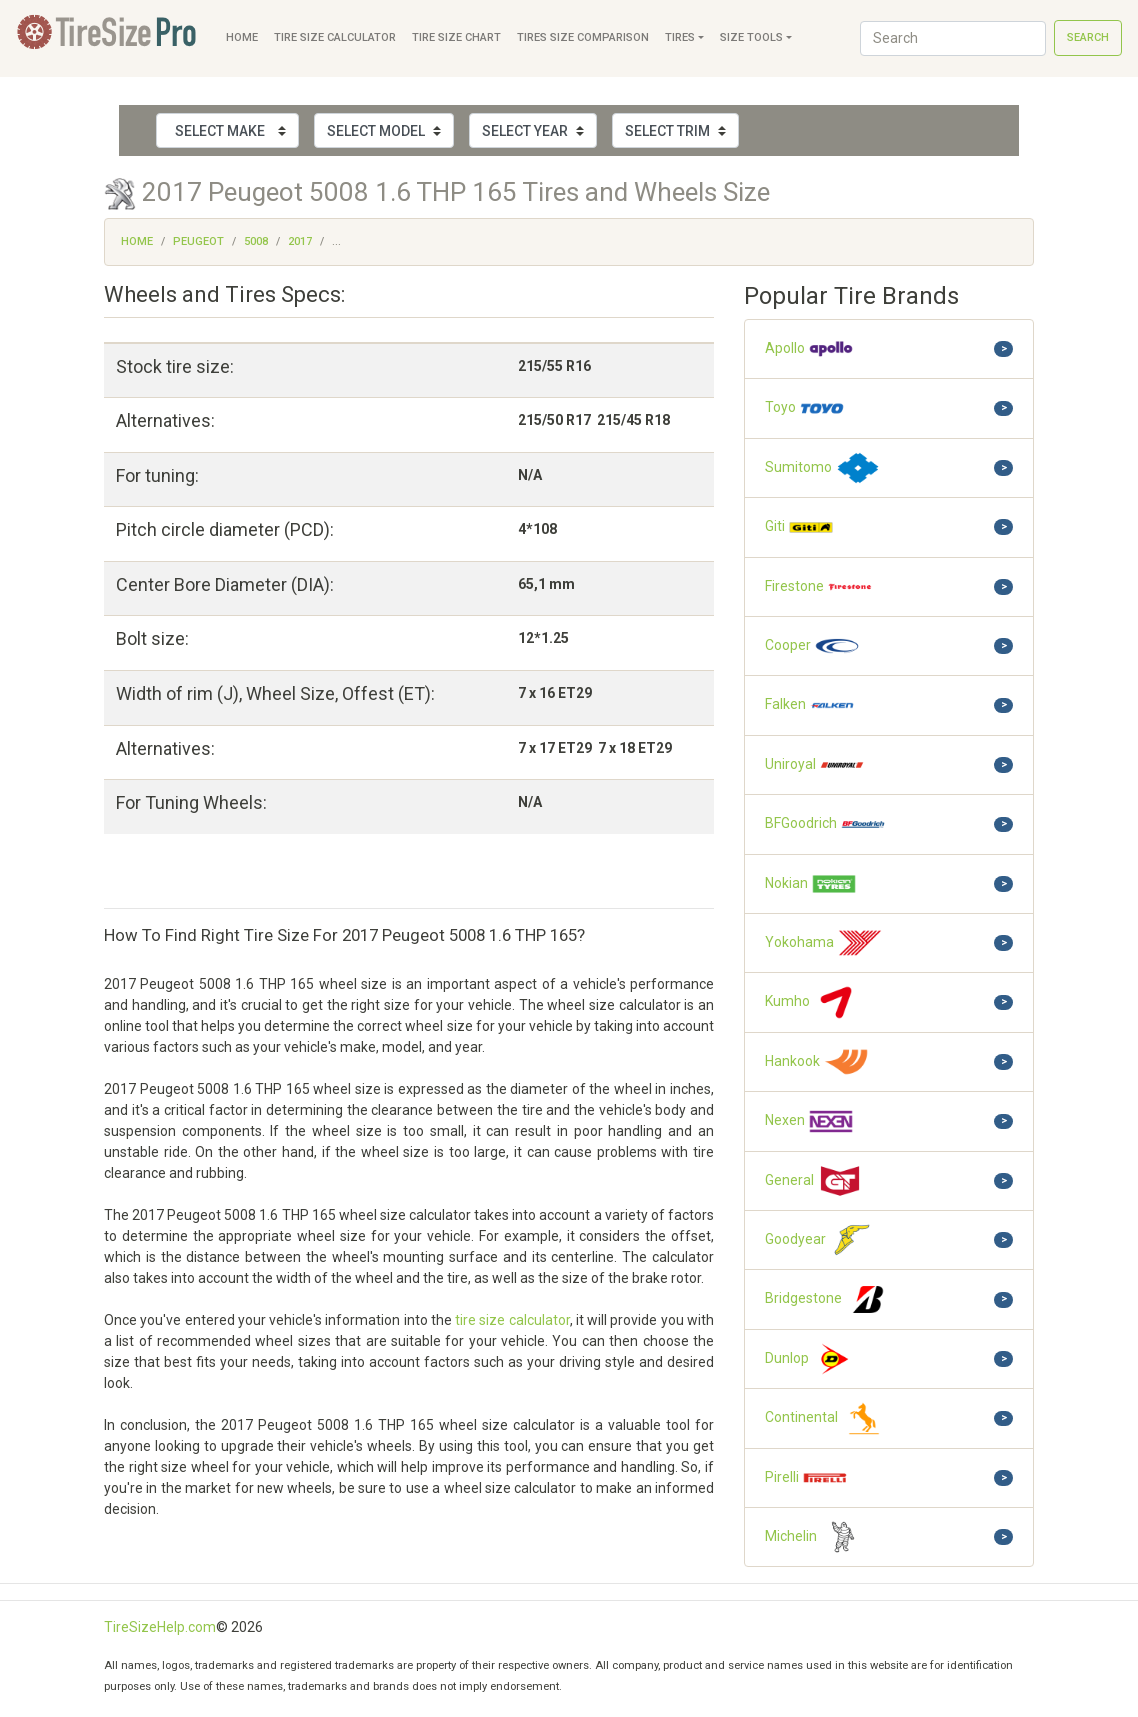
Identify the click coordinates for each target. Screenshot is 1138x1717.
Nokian (811, 884)
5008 (256, 241)
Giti (799, 527)
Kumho (812, 1002)
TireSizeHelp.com (160, 1627)
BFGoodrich (825, 824)
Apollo (809, 349)
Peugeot (198, 241)
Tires (680, 37)
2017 (300, 241)
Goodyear (820, 1240)
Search (1088, 37)
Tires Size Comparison (583, 37)
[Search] (953, 38)
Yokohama (824, 943)
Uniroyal (815, 765)
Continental (826, 1418)
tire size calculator (512, 1320)
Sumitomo (823, 468)
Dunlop (811, 1359)
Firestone (819, 587)
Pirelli (806, 1478)
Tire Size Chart (456, 37)
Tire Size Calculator (335, 37)
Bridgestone (828, 1299)
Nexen (809, 1121)
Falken (810, 705)
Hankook (817, 1062)
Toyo (805, 408)
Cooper (812, 646)
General (814, 1181)
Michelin (815, 1537)
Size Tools (751, 37)
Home (242, 37)
